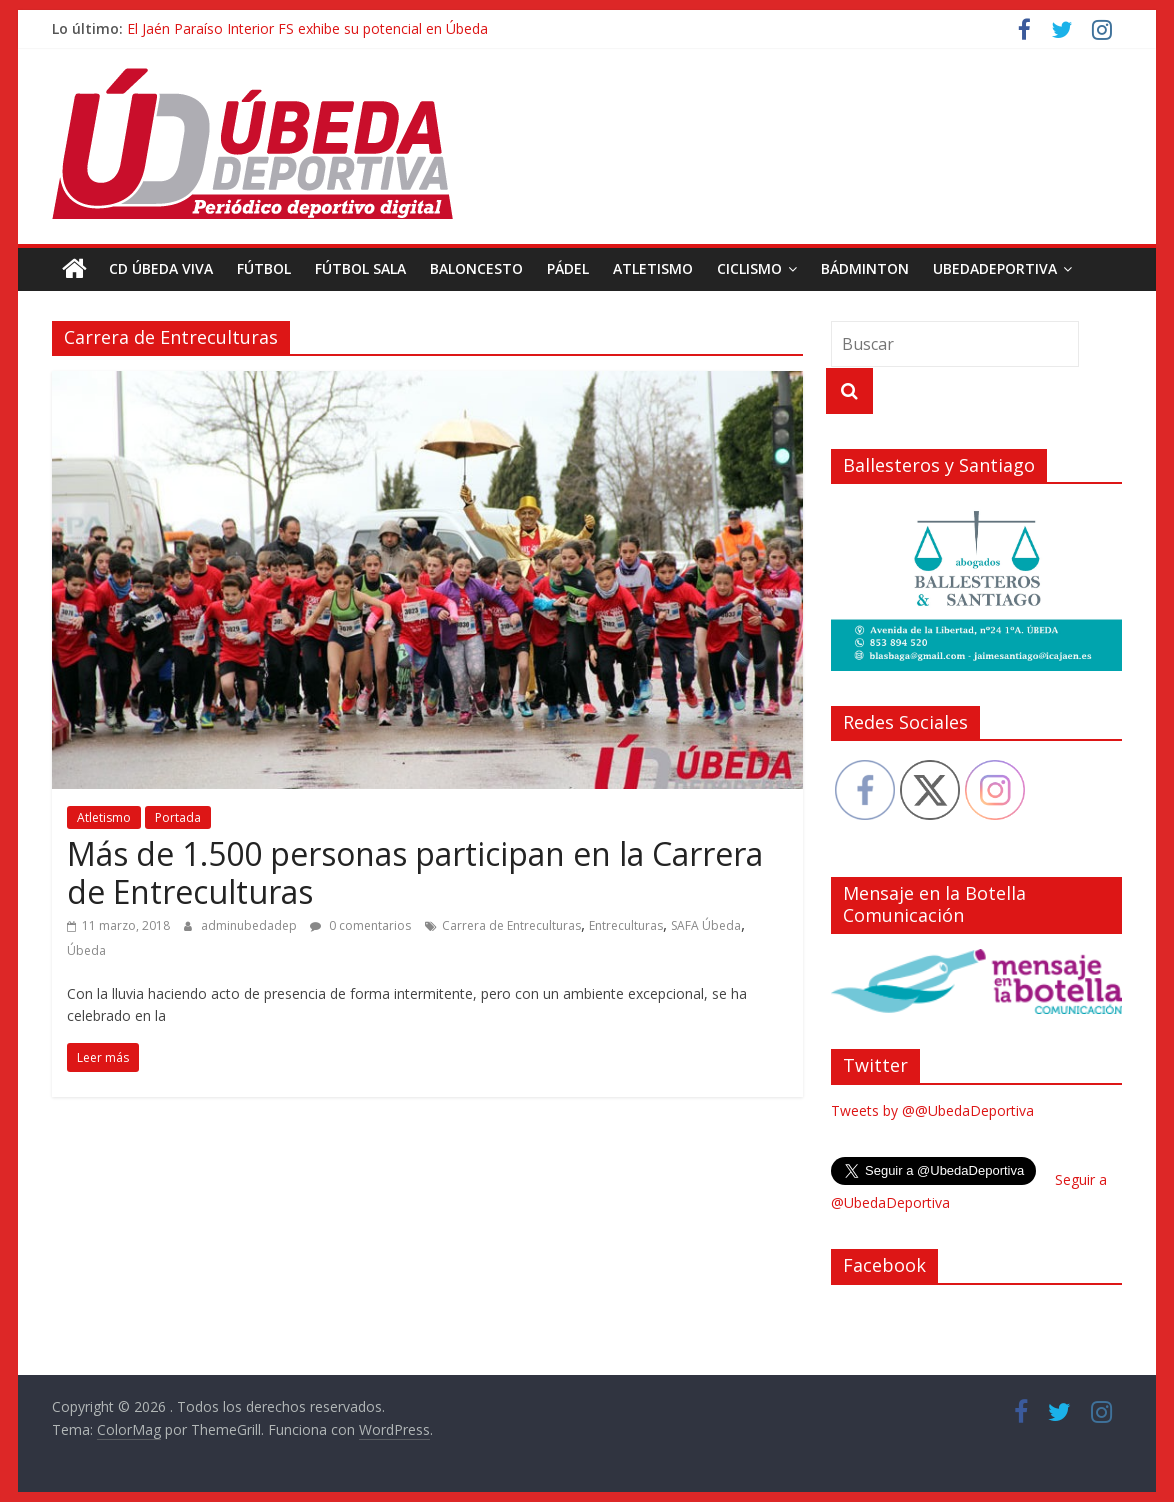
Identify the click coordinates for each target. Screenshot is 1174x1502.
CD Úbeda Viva (161, 268)
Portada (178, 817)
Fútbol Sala (360, 268)
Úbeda (86, 950)
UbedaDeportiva (995, 268)
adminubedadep (250, 925)
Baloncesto (476, 268)
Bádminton (865, 268)
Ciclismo (749, 268)
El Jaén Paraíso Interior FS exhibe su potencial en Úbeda (307, 28)
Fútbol (264, 268)
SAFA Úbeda (706, 925)
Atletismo (653, 268)
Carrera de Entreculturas (511, 925)
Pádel (568, 268)
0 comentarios (360, 925)
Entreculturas (626, 925)
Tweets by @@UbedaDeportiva (932, 1110)
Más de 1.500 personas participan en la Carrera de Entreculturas (415, 872)
